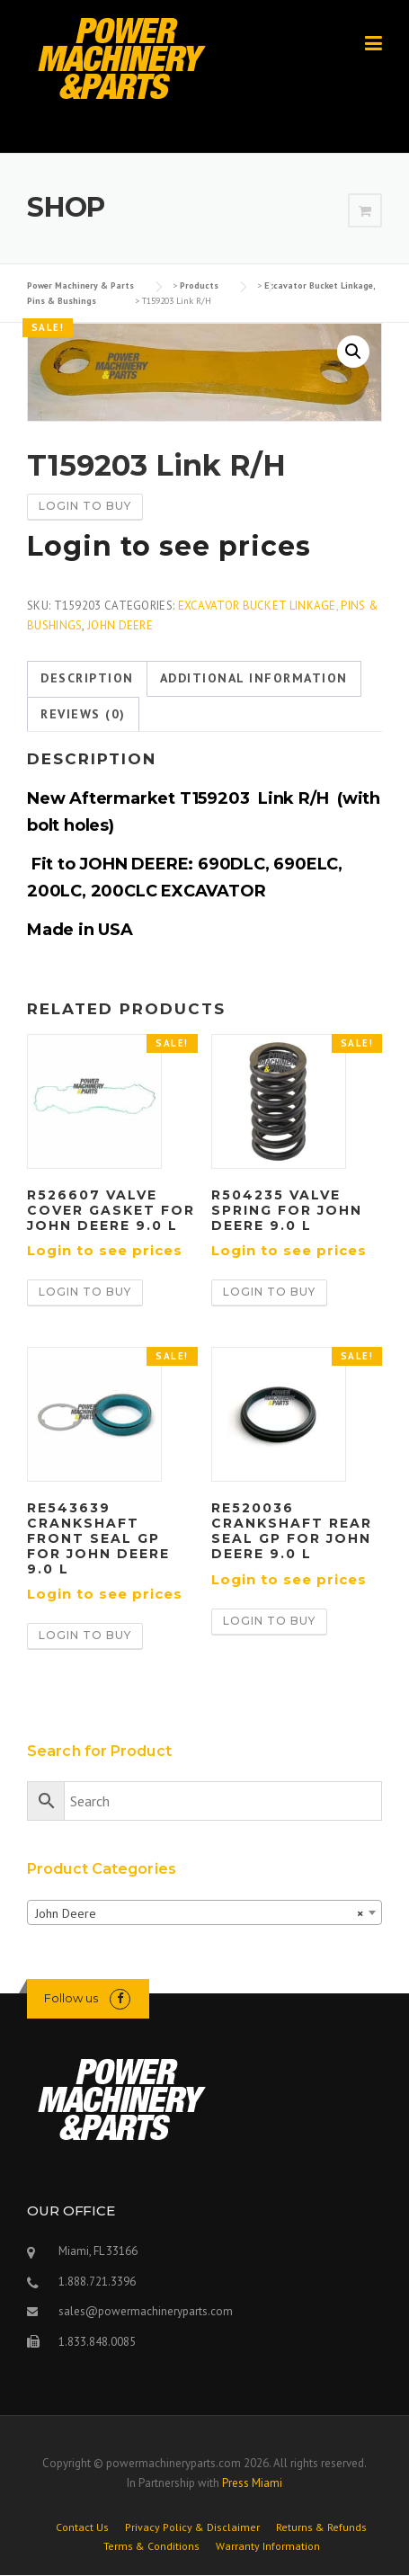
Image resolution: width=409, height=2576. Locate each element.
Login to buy (85, 506)
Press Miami (252, 2483)
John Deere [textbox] (199, 1913)
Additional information (254, 678)
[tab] (87, 679)
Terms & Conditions (151, 2546)
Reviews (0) (83, 714)
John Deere (120, 625)
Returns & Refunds (321, 2527)
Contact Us (82, 2527)
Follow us (71, 1998)
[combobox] (204, 1912)
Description (87, 678)
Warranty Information (268, 2546)
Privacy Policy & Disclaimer (192, 2527)
